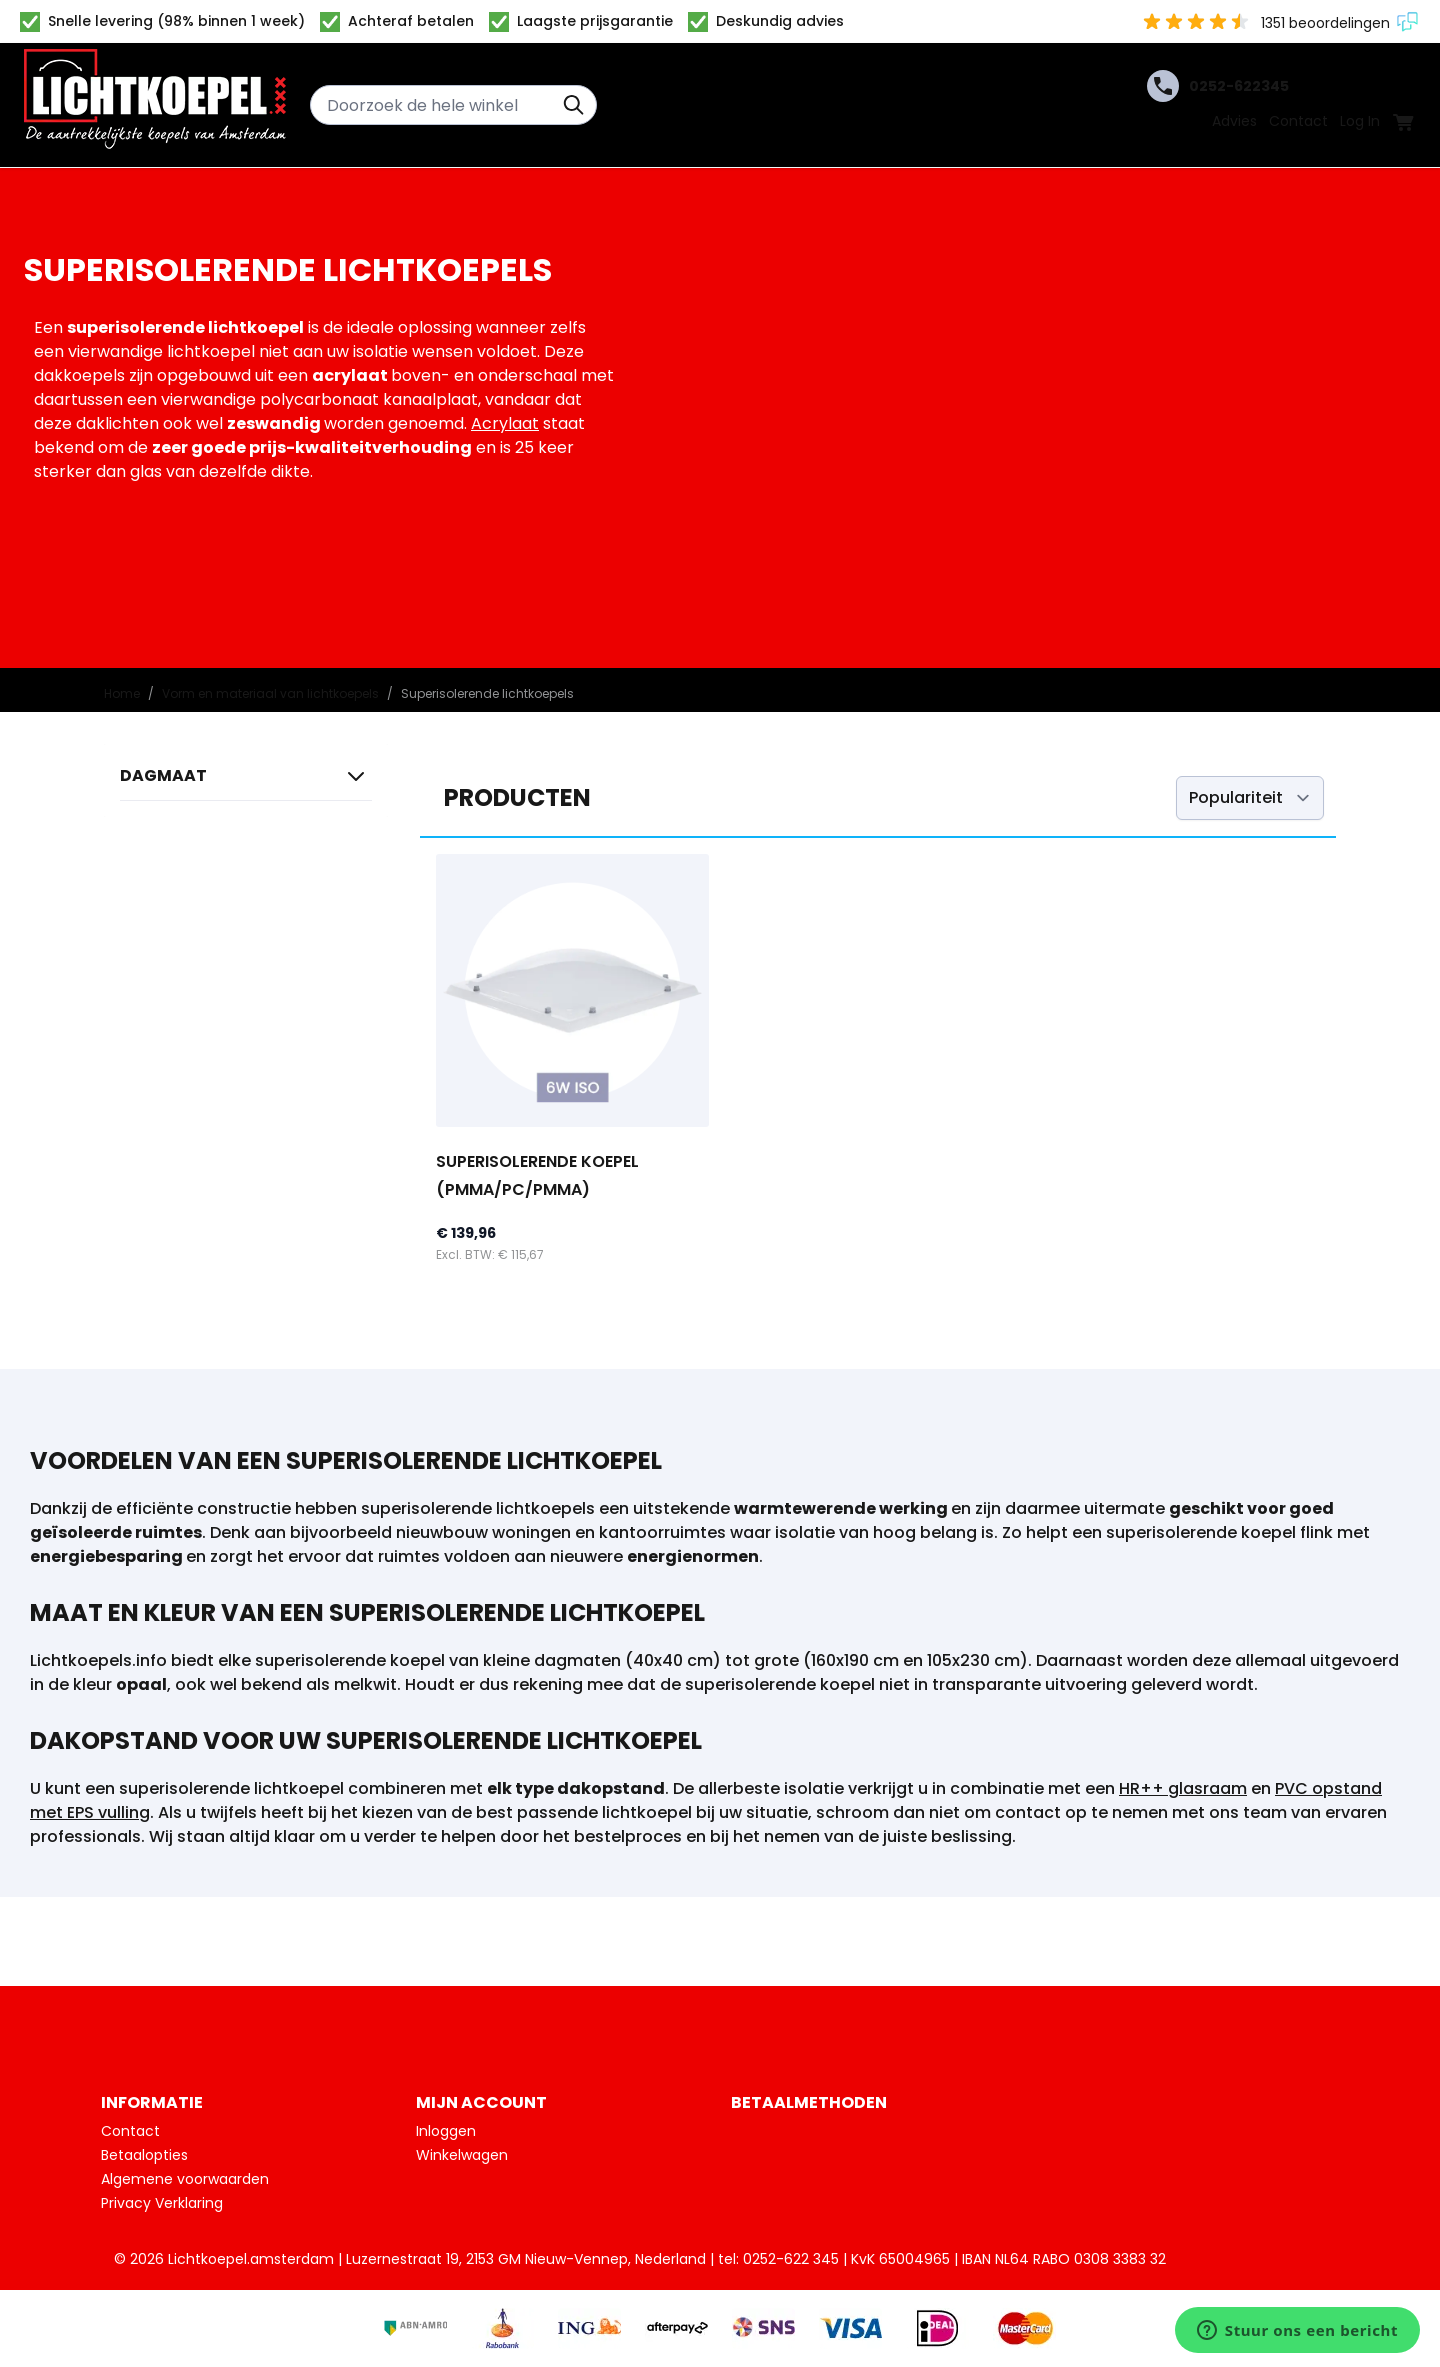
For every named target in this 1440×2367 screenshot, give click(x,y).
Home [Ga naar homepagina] (122, 693)
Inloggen (446, 2131)
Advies (1234, 121)
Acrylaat (505, 423)
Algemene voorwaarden (185, 2179)
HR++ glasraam (1183, 1788)
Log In (1360, 121)
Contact (1298, 121)
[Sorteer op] (1250, 798)
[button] (246, 780)
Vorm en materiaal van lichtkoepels (270, 693)
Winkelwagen (462, 2155)
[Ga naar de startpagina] (155, 105)
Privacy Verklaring (162, 2203)
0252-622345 (1218, 86)
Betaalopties (144, 2155)
